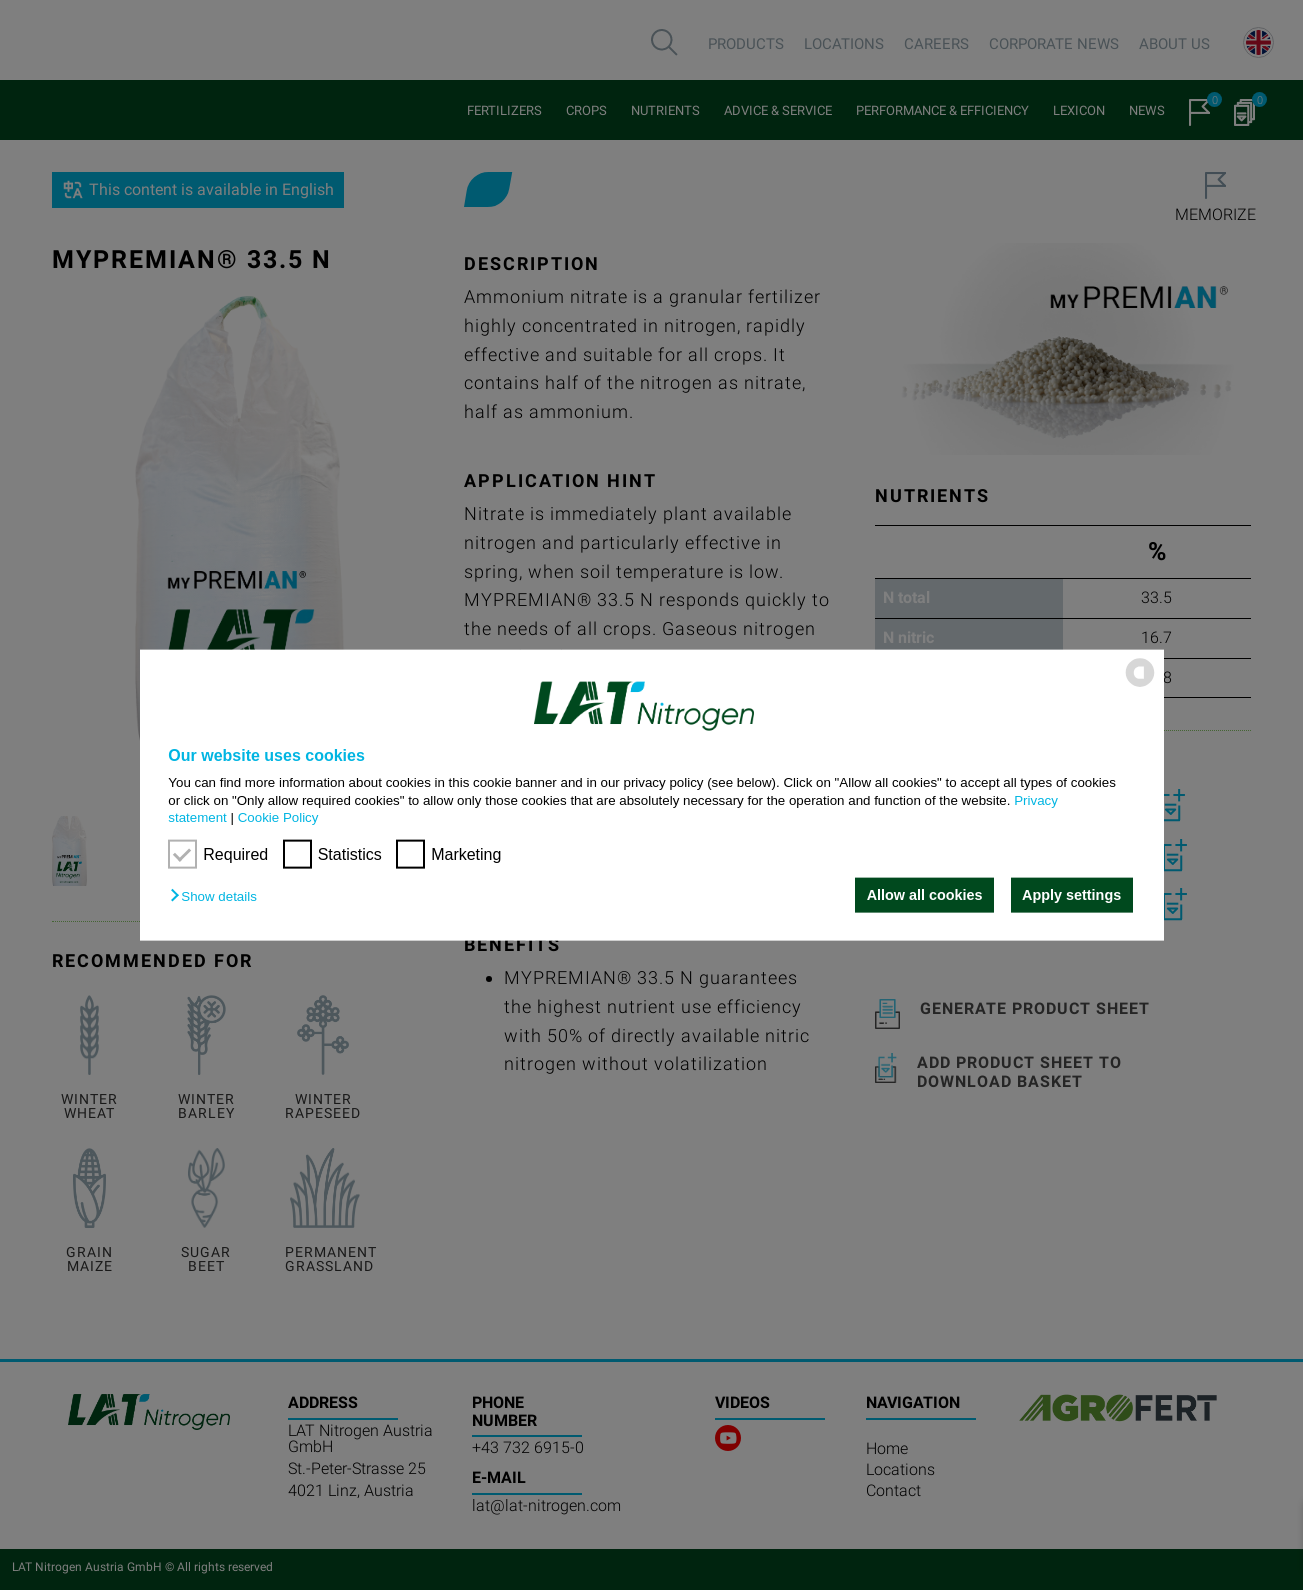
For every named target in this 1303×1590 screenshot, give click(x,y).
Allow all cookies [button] (925, 895)
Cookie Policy (278, 817)
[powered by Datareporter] (1140, 685)
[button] (218, 896)
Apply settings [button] (1071, 895)
